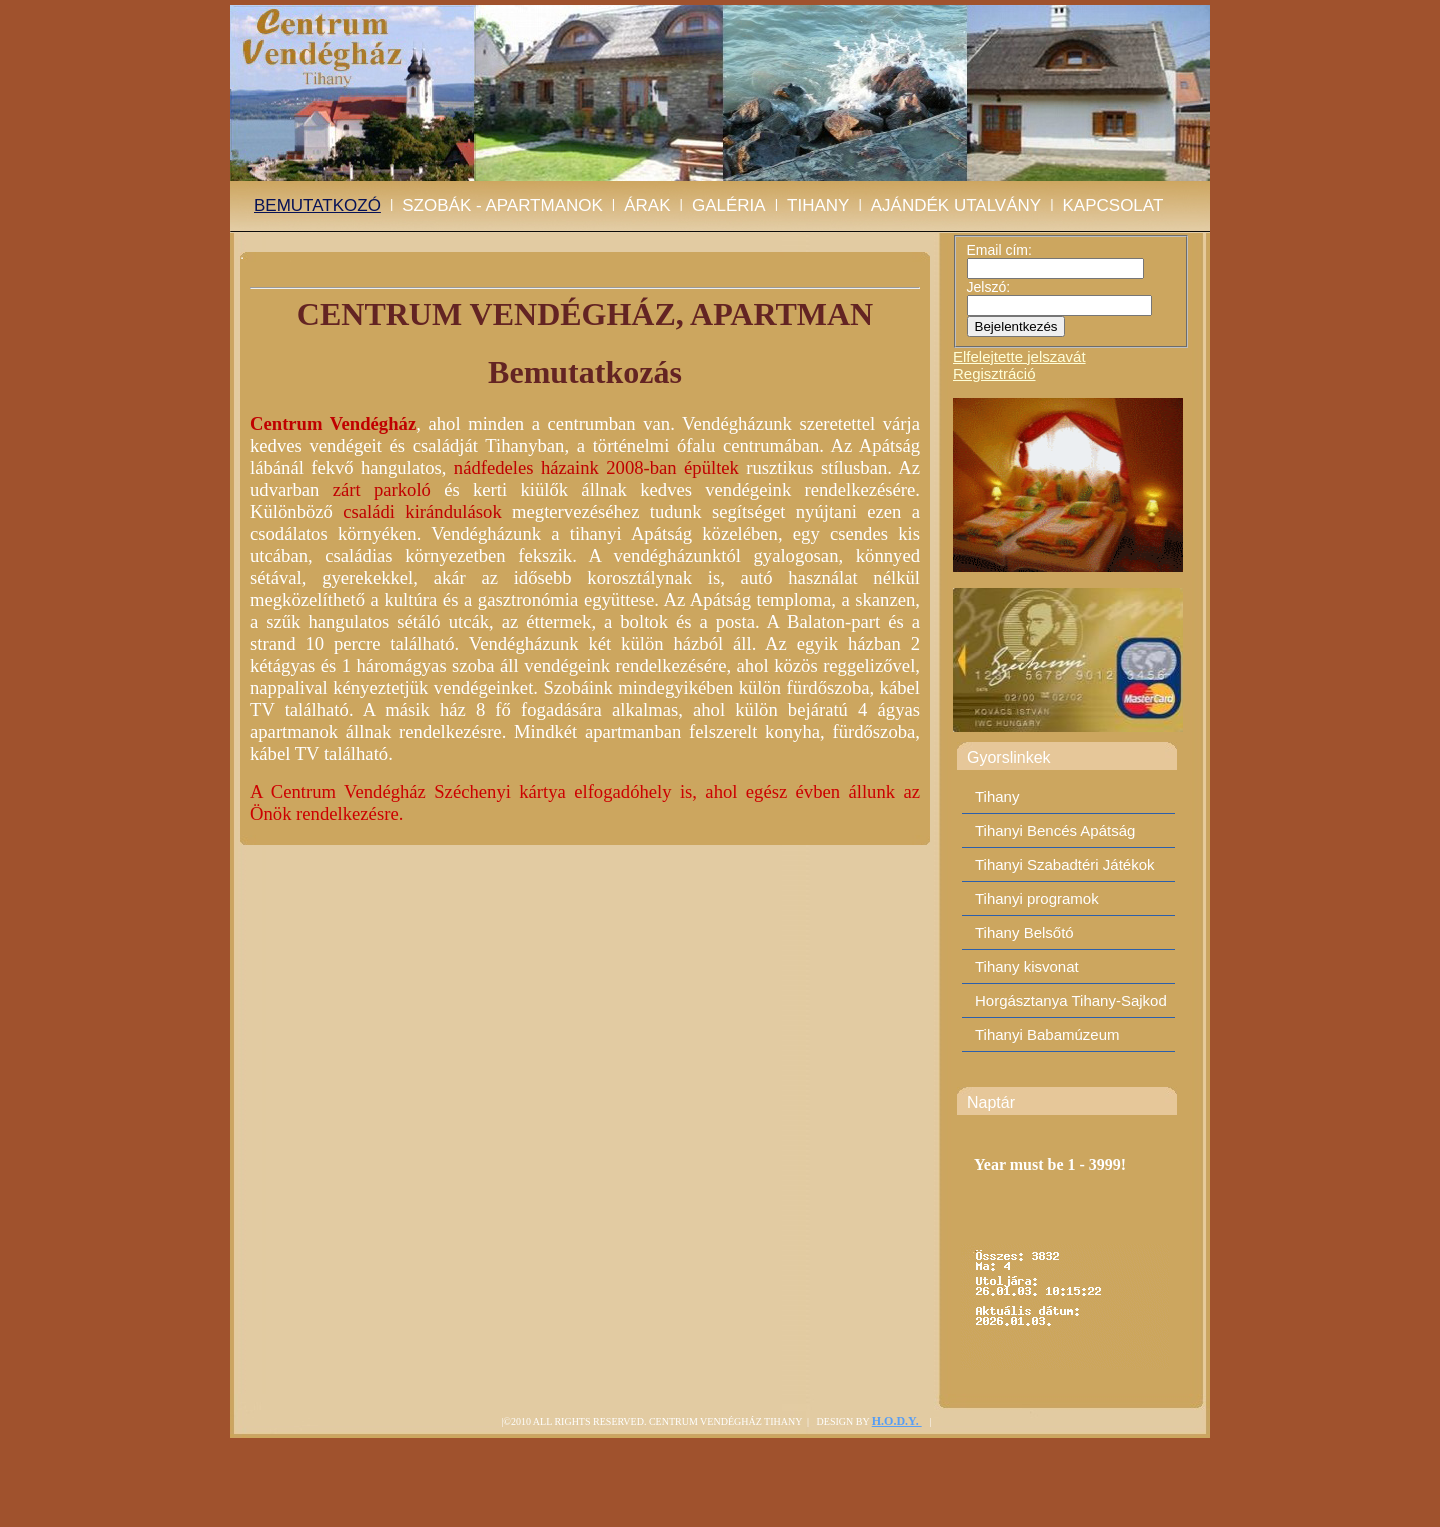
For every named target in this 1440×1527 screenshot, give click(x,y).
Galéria (729, 205)
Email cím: (999, 250)
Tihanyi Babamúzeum (1047, 1034)
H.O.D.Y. (897, 1421)
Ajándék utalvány (956, 205)
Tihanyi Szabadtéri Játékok (1065, 864)
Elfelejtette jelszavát (1019, 356)
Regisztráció (994, 373)
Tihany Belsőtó (1024, 932)
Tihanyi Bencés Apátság (1055, 830)
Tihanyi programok (1037, 898)
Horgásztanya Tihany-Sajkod (1071, 1000)
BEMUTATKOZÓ (317, 205)
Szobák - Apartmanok (502, 205)
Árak (647, 205)
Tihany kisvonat (1027, 966)
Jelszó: (989, 287)
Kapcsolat (1113, 205)
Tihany (818, 205)
